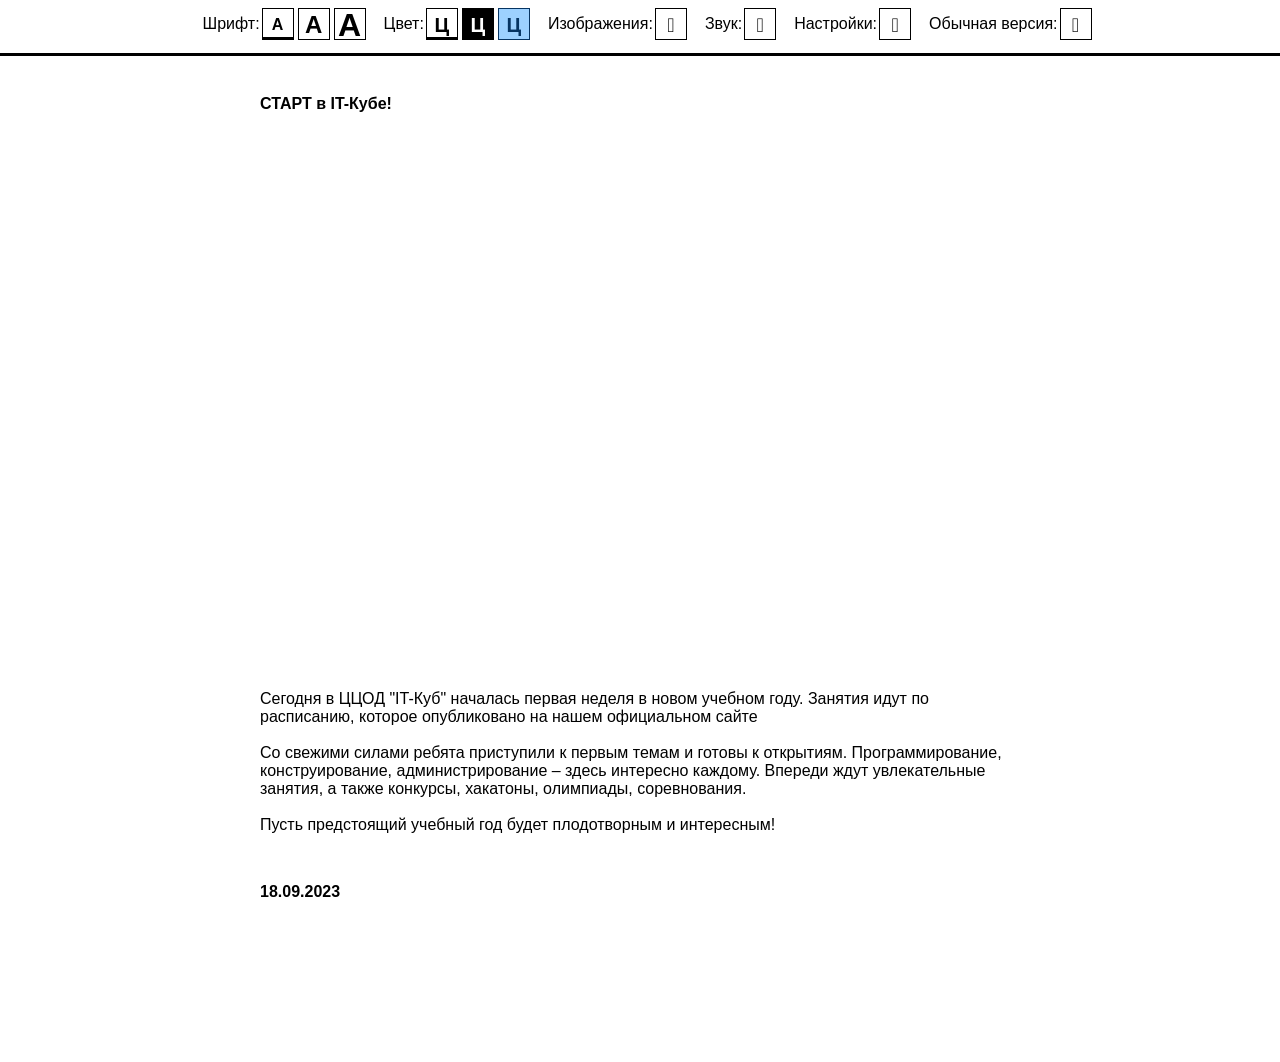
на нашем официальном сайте (644, 716)
